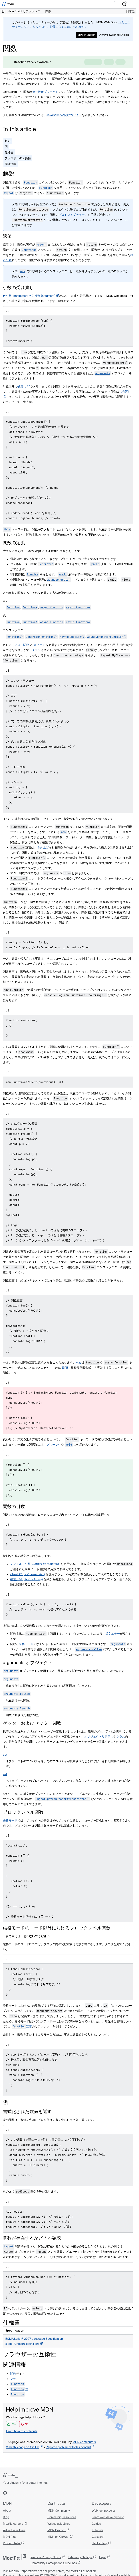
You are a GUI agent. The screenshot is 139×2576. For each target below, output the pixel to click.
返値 (7, 236)
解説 (8, 141)
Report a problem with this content (68, 2447)
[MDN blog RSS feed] (31, 2493)
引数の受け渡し (18, 287)
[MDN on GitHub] (5, 2493)
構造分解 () (26, 1579)
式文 (78, 1362)
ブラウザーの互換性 (18, 158)
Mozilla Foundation (83, 2571)
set (5, 1774)
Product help (12, 2543)
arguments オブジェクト (28, 1662)
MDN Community (58, 2510)
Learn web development (108, 2517)
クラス (36, 650)
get (5, 1754)
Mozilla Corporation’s (23, 2571)
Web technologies (104, 2510)
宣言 (6, 601)
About (7, 2510)
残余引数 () (27, 1574)
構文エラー (112, 1633)
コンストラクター (14, 630)
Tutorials (97, 2530)
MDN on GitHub (58, 2536)
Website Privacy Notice (46, 2557)
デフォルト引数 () (35, 1564)
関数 (13, 2373)
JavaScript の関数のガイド (64, 115)
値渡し (21, 386)
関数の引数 (14, 1506)
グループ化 (54, 1444)
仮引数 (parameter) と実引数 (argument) (29, 296)
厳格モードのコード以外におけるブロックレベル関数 (56, 1927)
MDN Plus (9, 2536)
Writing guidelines (58, 2523)
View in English (86, 34)
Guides (96, 2523)
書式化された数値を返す (27, 2111)
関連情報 (10, 164)
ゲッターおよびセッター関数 (32, 1723)
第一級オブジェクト (45, 92)
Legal (102, 2557)
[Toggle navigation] (132, 4)
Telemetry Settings (80, 2557)
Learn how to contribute (21, 2431)
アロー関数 (22, 645)
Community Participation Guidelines (54, 2563)
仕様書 (9, 152)
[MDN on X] (18, 2493)
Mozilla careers (13, 2523)
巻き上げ (43, 847)
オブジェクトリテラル (98, 1736)
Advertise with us (14, 2530)
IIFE (65, 1367)
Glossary (98, 2536)
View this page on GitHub (22, 2447)
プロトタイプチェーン (73, 215)
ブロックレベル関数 (23, 1812)
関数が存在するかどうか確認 (32, 2238)
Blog (6, 2517)
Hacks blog (99, 2543)
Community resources (61, 2517)
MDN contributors (84, 2442)
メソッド (39, 645)
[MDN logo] (10, 2475)
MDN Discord (56, 2530)
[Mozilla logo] (14, 2557)
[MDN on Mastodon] (25, 2493)
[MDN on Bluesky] (11, 2493)
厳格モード (26, 1644)
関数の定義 (14, 542)
